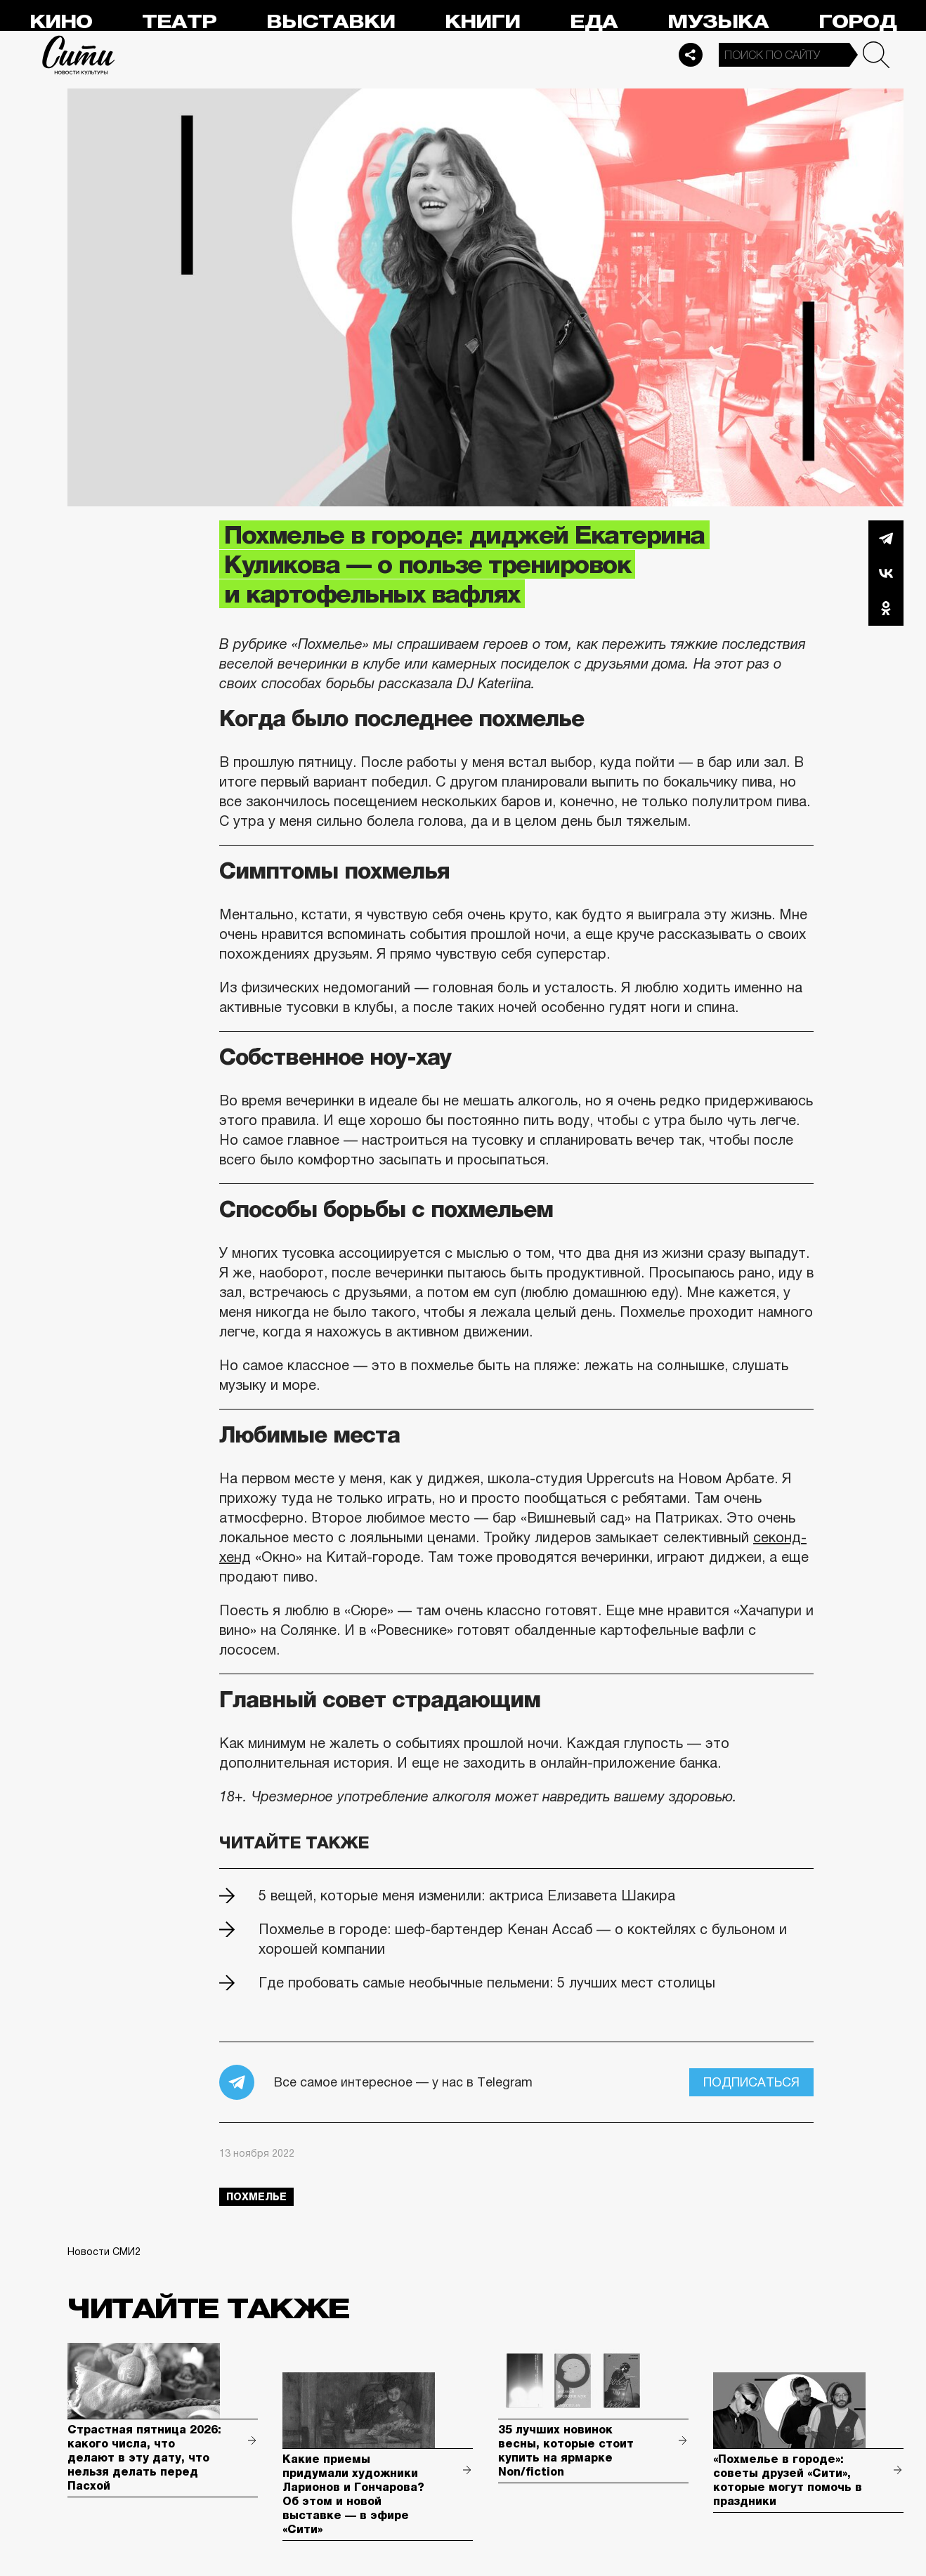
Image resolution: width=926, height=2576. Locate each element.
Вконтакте (886, 573)
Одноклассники (886, 608)
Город (857, 22)
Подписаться (751, 2082)
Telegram (886, 538)
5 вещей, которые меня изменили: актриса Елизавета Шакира (467, 1895)
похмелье (256, 2196)
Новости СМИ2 (104, 2251)
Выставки (330, 22)
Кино (61, 22)
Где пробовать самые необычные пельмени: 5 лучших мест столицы (487, 1982)
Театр (179, 22)
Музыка (718, 22)
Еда (594, 22)
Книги (482, 22)
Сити (78, 54)
